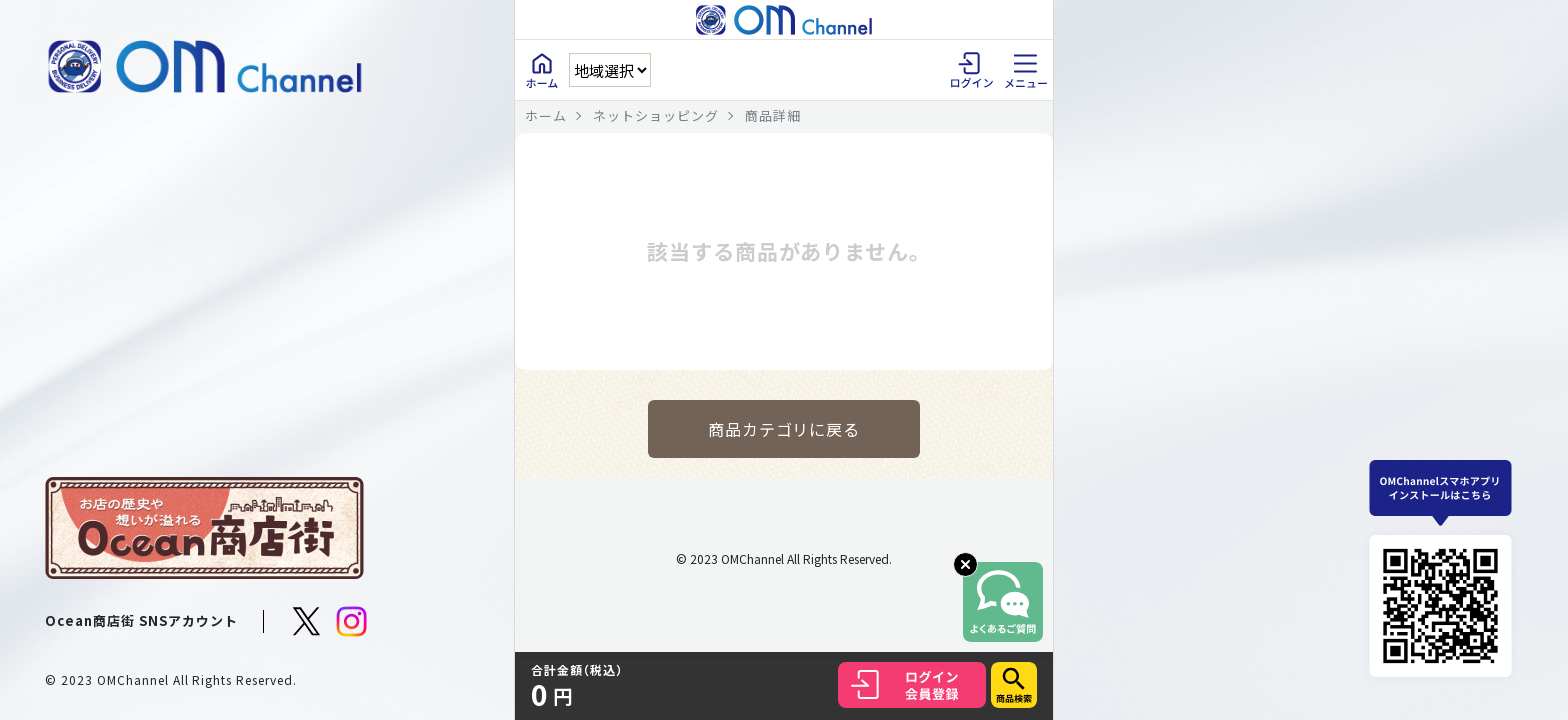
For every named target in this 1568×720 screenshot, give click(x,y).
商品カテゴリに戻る (784, 429)
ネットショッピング (656, 115)
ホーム (546, 115)
